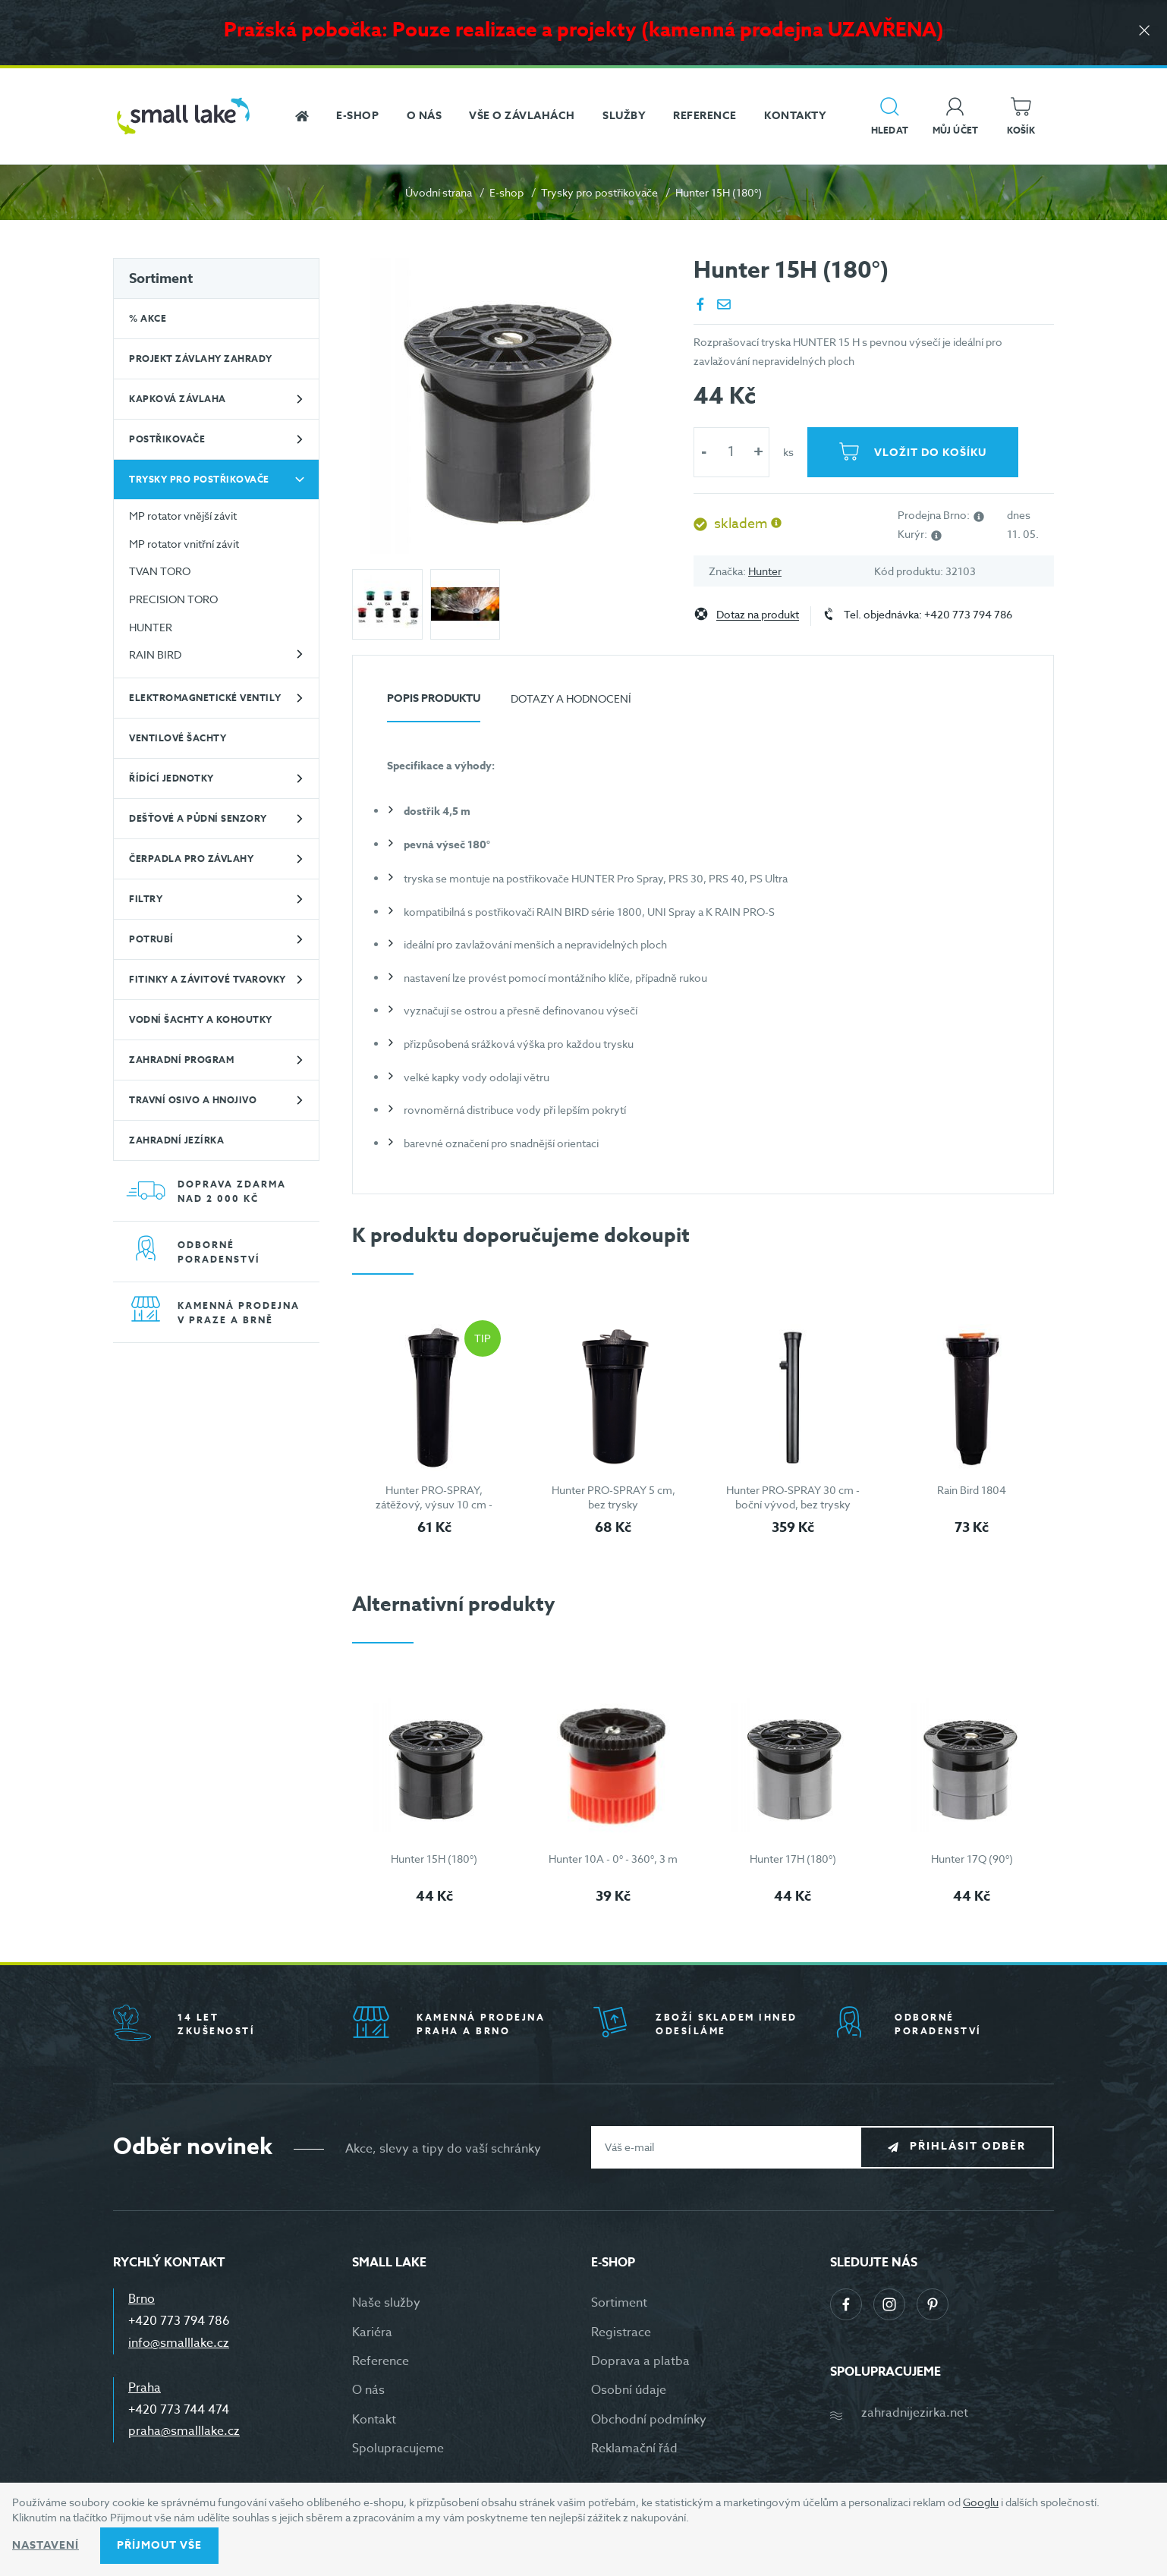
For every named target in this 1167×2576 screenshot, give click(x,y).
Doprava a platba (640, 2361)
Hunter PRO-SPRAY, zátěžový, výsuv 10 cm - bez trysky (434, 1505)
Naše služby (386, 2303)
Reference (380, 2361)
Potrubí (151, 939)
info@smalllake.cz (178, 2343)
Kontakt (374, 2420)
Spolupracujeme (398, 2448)
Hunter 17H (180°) (793, 1858)
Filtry (145, 898)
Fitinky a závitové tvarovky (207, 979)
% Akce (147, 318)
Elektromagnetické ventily (205, 697)
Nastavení (45, 2545)
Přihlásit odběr (968, 2146)
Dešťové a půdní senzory (198, 818)
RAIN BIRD (155, 654)
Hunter (765, 571)
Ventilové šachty (177, 737)
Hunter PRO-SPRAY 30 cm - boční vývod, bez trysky (793, 1497)
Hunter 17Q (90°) (972, 1858)
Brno (141, 2299)
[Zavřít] (1144, 31)
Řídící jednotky (171, 778)
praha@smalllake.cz (184, 2431)
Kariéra (372, 2332)
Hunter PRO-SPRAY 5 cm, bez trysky (613, 1497)
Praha (144, 2388)
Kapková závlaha (177, 398)
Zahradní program (181, 1059)
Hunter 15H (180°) (434, 1858)
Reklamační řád (634, 2448)
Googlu (981, 2502)
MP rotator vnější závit (183, 515)
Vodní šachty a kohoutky (200, 1019)
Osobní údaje (628, 2390)
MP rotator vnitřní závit (184, 543)
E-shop (506, 192)
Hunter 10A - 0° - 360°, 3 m (613, 1858)
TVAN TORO (159, 571)
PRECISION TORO (173, 599)
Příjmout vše (159, 2545)
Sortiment (161, 278)
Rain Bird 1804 (971, 1490)
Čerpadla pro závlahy (191, 858)
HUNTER (150, 627)
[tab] (433, 704)
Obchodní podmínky (648, 2420)
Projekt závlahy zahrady (200, 358)
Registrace (621, 2332)
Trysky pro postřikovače (599, 192)
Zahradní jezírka (176, 1140)
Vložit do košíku (930, 453)
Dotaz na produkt (757, 615)
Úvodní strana (438, 192)
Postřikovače (167, 438)
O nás (368, 2390)
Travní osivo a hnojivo (192, 1099)
